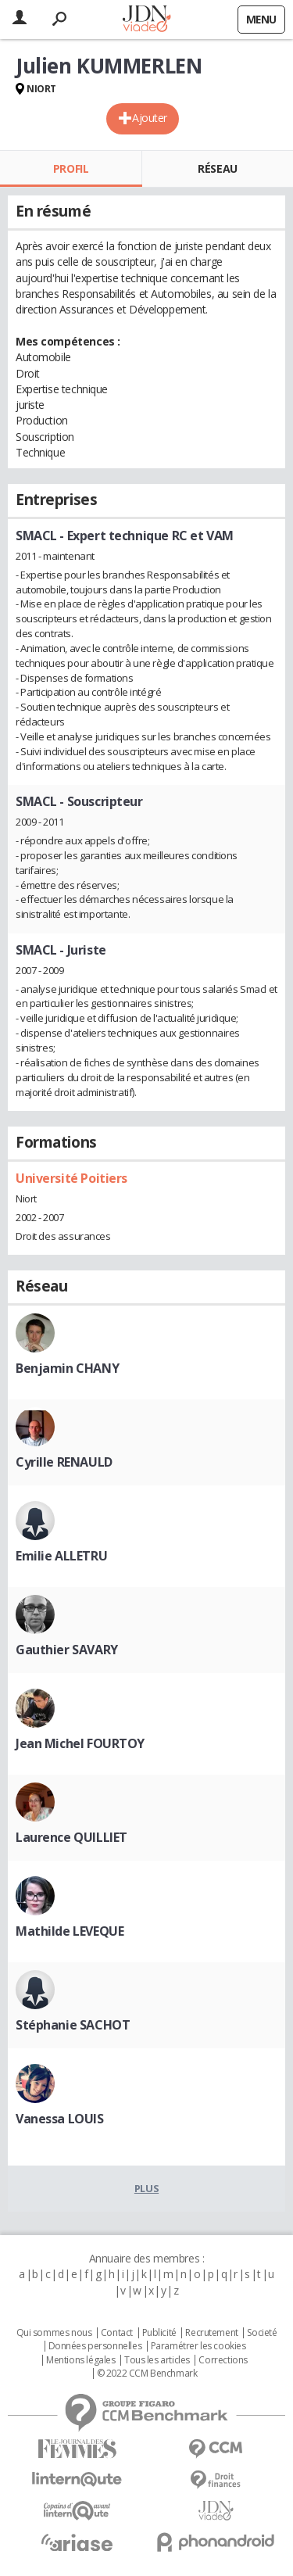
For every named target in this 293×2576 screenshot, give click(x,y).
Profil (70, 168)
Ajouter (149, 117)
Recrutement (211, 2332)
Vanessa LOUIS (60, 2118)
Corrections (222, 2360)
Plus (146, 2188)
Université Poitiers (71, 1178)
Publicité (159, 2332)
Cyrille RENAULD (64, 1462)
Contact (117, 2332)
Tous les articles (157, 2360)
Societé (262, 2332)
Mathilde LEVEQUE (69, 1931)
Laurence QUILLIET (71, 1837)
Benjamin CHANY (67, 1368)
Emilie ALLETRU (61, 1555)
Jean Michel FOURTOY (80, 1743)
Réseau (217, 168)
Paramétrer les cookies (198, 2346)
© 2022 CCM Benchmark (147, 2373)
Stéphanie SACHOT (73, 2024)
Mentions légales (80, 2360)
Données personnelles (95, 2346)
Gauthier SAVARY (67, 1649)
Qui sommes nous (54, 2332)
